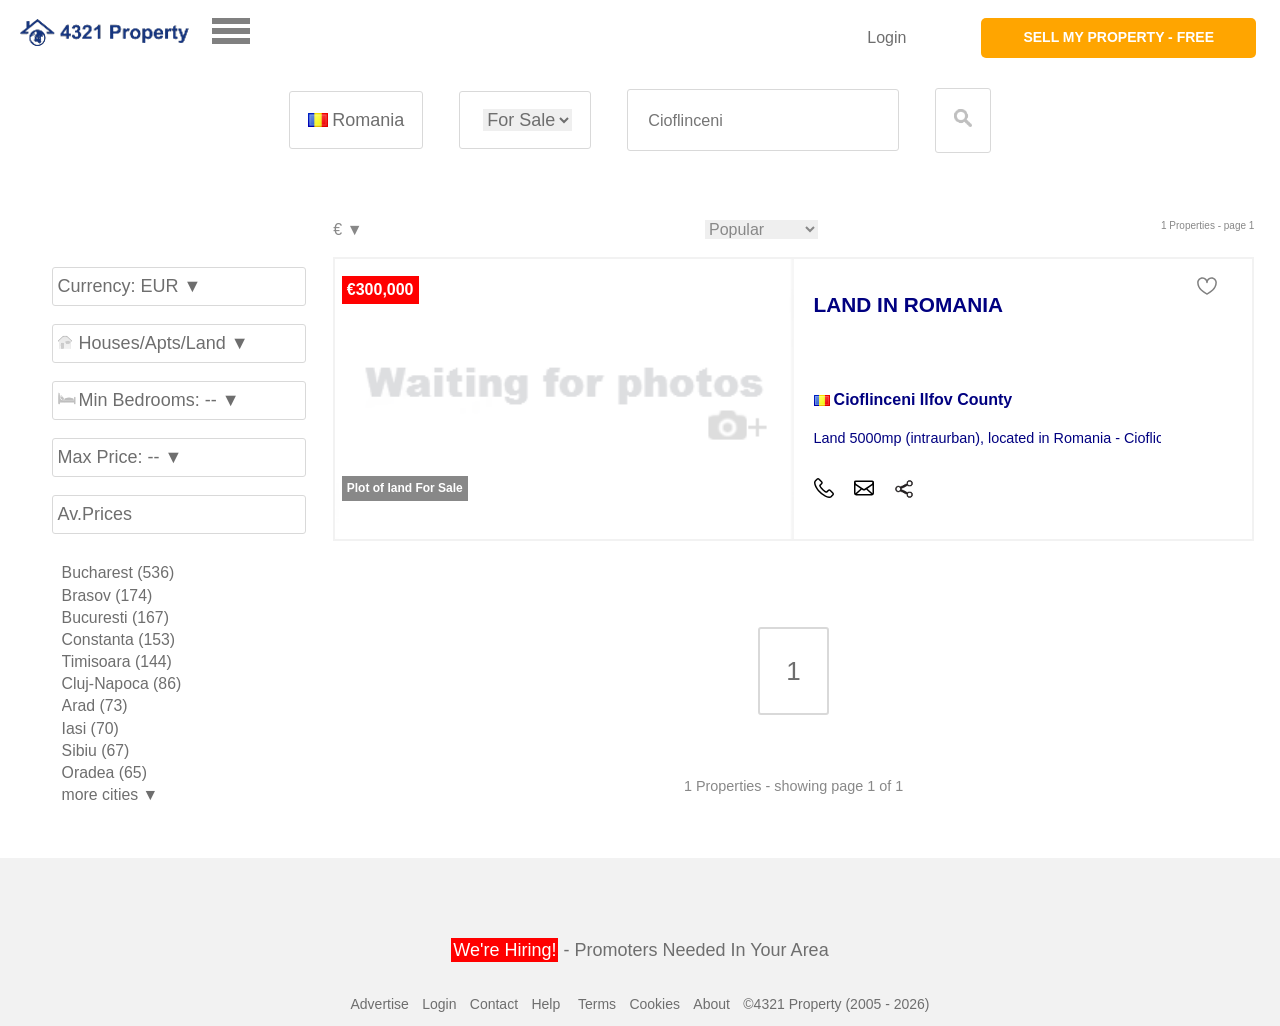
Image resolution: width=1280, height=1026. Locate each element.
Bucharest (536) (118, 572)
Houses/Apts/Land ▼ (153, 343)
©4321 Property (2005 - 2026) (836, 1004)
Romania (356, 120)
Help (545, 1004)
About (711, 1004)
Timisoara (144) (117, 661)
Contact (494, 1004)
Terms (597, 1004)
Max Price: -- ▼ (120, 457)
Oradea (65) (104, 772)
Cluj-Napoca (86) (122, 683)
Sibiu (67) (96, 750)
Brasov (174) (107, 595)
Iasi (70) (90, 728)
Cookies (654, 1004)
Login (886, 37)
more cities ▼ (110, 794)
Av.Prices (95, 514)
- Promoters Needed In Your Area (639, 950)
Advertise (379, 1004)
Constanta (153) (119, 639)
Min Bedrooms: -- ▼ (149, 400)
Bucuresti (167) (115, 617)
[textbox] (763, 120)
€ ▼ (347, 230)
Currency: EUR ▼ (130, 286)
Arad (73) (95, 705)
